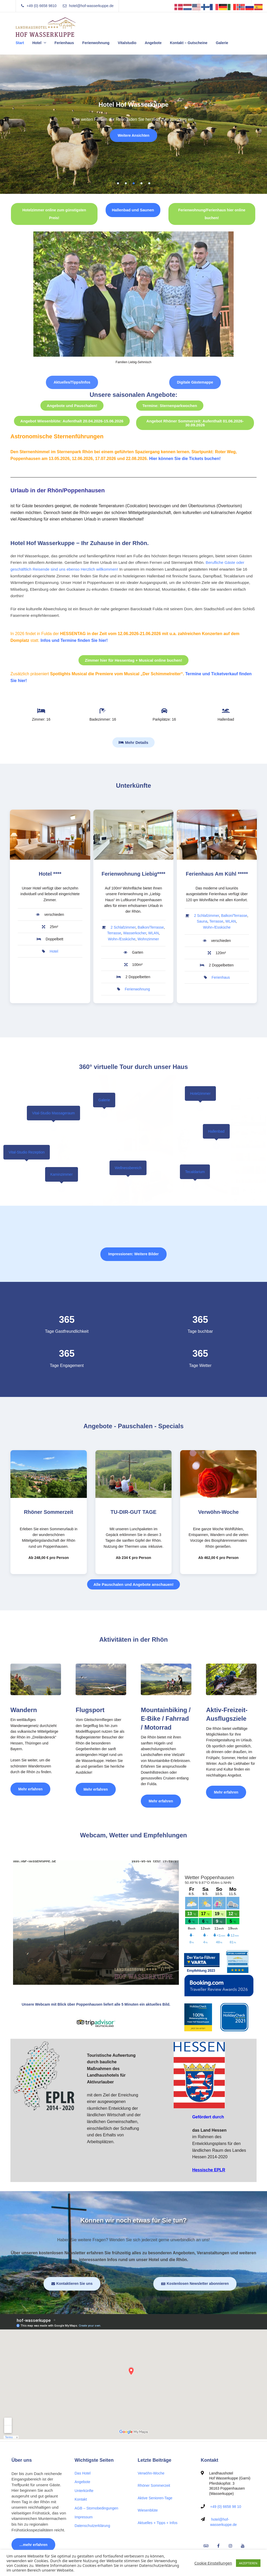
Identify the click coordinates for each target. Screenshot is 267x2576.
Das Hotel (82, 2473)
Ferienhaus (64, 43)
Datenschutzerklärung (92, 2526)
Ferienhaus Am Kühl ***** (217, 874)
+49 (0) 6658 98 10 (225, 2507)
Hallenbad (216, 1131)
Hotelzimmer (200, 1093)
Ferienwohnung (96, 43)
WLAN (153, 933)
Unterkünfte (84, 2491)
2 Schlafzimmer (123, 927)
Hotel (36, 43)
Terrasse (114, 933)
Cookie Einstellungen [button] (213, 2563)
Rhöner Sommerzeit (48, 1512)
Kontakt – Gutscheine (189, 43)
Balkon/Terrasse (151, 927)
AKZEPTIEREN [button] (248, 2563)
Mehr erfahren (34, 1787)
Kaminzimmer (61, 1174)
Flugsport (90, 1709)
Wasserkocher (134, 933)
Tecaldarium (195, 1172)
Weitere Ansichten (133, 135)
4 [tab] (141, 183)
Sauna (202, 921)
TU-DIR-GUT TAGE (133, 1512)
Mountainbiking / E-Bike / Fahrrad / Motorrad (166, 1718)
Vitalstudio (127, 43)
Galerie (222, 43)
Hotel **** (50, 874)
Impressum (84, 2517)
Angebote (153, 43)
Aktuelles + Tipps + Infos (158, 2523)
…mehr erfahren (33, 2545)
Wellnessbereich (128, 1168)
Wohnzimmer (148, 939)
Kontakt (81, 2499)
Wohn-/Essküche (122, 939)
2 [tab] (125, 183)
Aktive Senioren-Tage (155, 2498)
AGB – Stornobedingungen (96, 2508)
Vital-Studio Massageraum (53, 1113)
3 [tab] (133, 183)
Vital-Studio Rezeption (27, 1152)
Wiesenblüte (148, 2510)
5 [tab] (149, 183)
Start (20, 43)
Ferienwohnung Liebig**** (133, 874)
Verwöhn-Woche (218, 1512)
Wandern (23, 1709)
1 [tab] (117, 183)
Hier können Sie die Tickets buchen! (185, 458)
